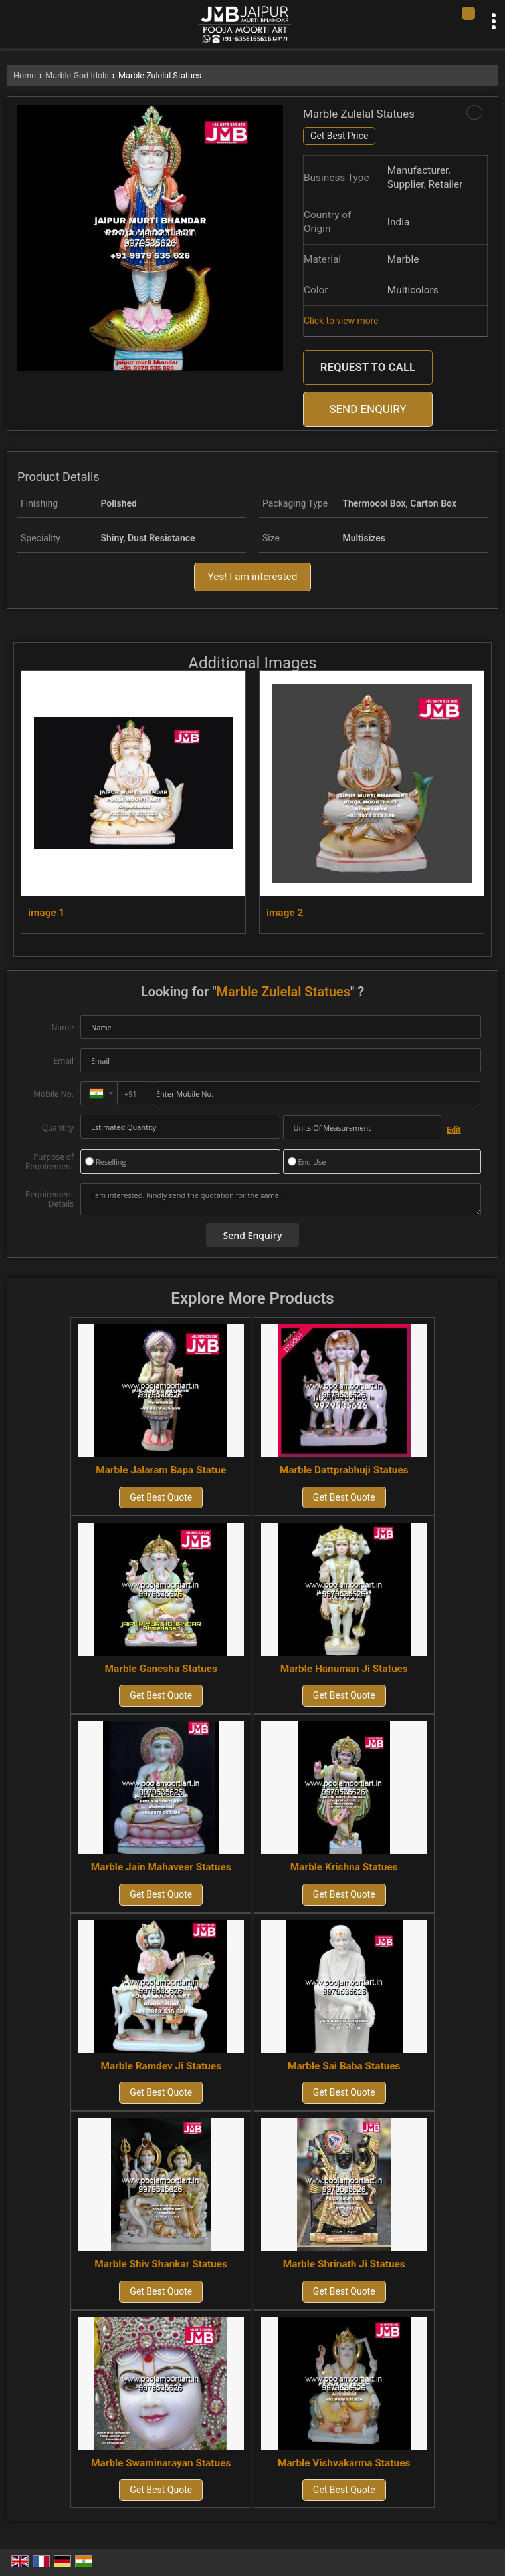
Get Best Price (339, 135)
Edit (454, 1130)
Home (24, 75)
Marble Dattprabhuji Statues (344, 1470)
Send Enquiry (367, 409)
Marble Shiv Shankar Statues (160, 2264)
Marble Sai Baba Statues (344, 2066)
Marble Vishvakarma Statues (344, 2463)
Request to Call (367, 367)
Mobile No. (53, 1093)
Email (63, 1060)
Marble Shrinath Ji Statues (344, 2264)
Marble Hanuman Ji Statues (344, 1669)
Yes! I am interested (253, 577)
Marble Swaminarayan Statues (161, 2463)
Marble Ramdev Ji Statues (160, 2066)
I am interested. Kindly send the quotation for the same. (280, 1199)
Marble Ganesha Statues (161, 1669)
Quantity (58, 1127)
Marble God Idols (76, 75)
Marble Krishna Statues (344, 1867)
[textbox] (362, 1127)
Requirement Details (49, 1199)
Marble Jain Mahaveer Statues (161, 1867)
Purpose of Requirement (49, 1162)
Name (62, 1027)
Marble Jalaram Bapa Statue (161, 1470)
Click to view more (341, 320)
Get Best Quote (161, 1497)
